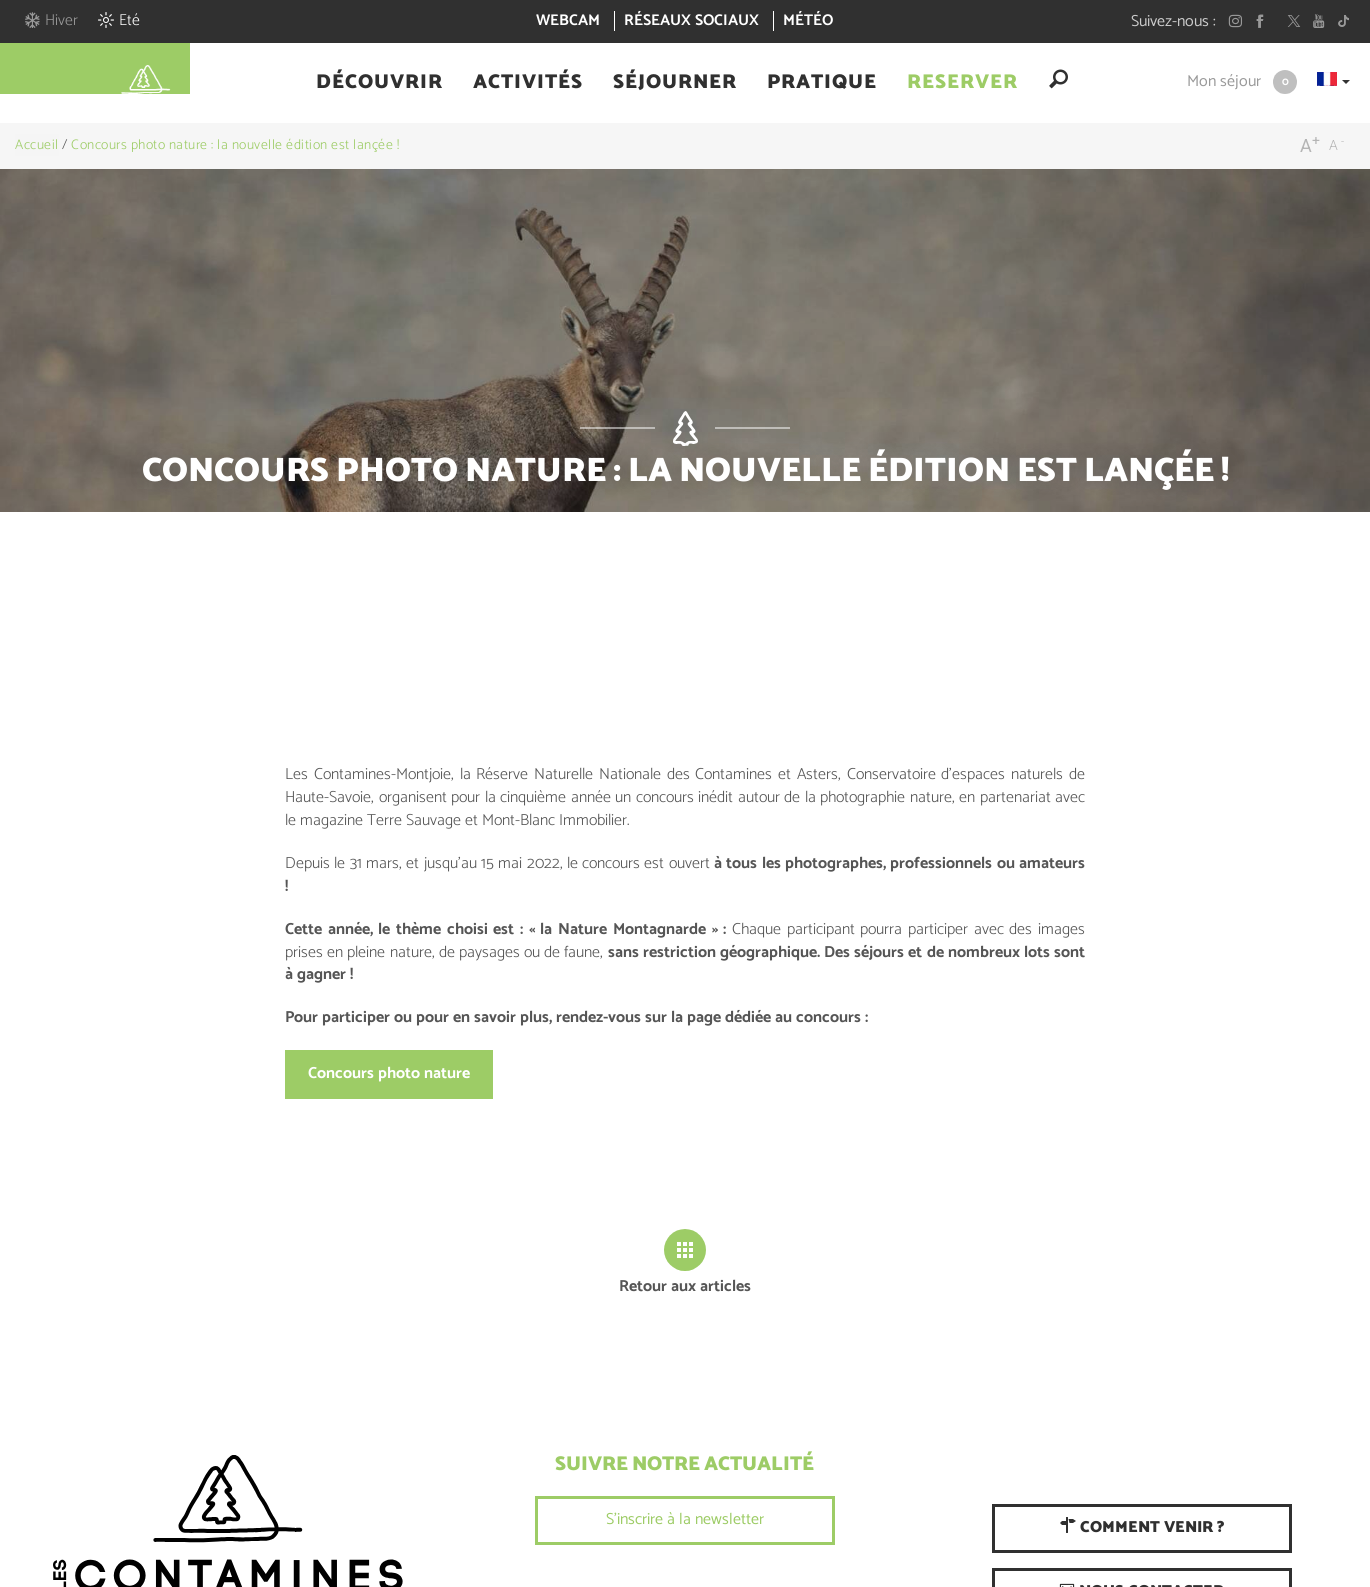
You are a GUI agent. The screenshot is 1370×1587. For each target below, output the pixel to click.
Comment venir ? (1142, 1527)
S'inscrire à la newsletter (685, 1519)
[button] (379, 83)
